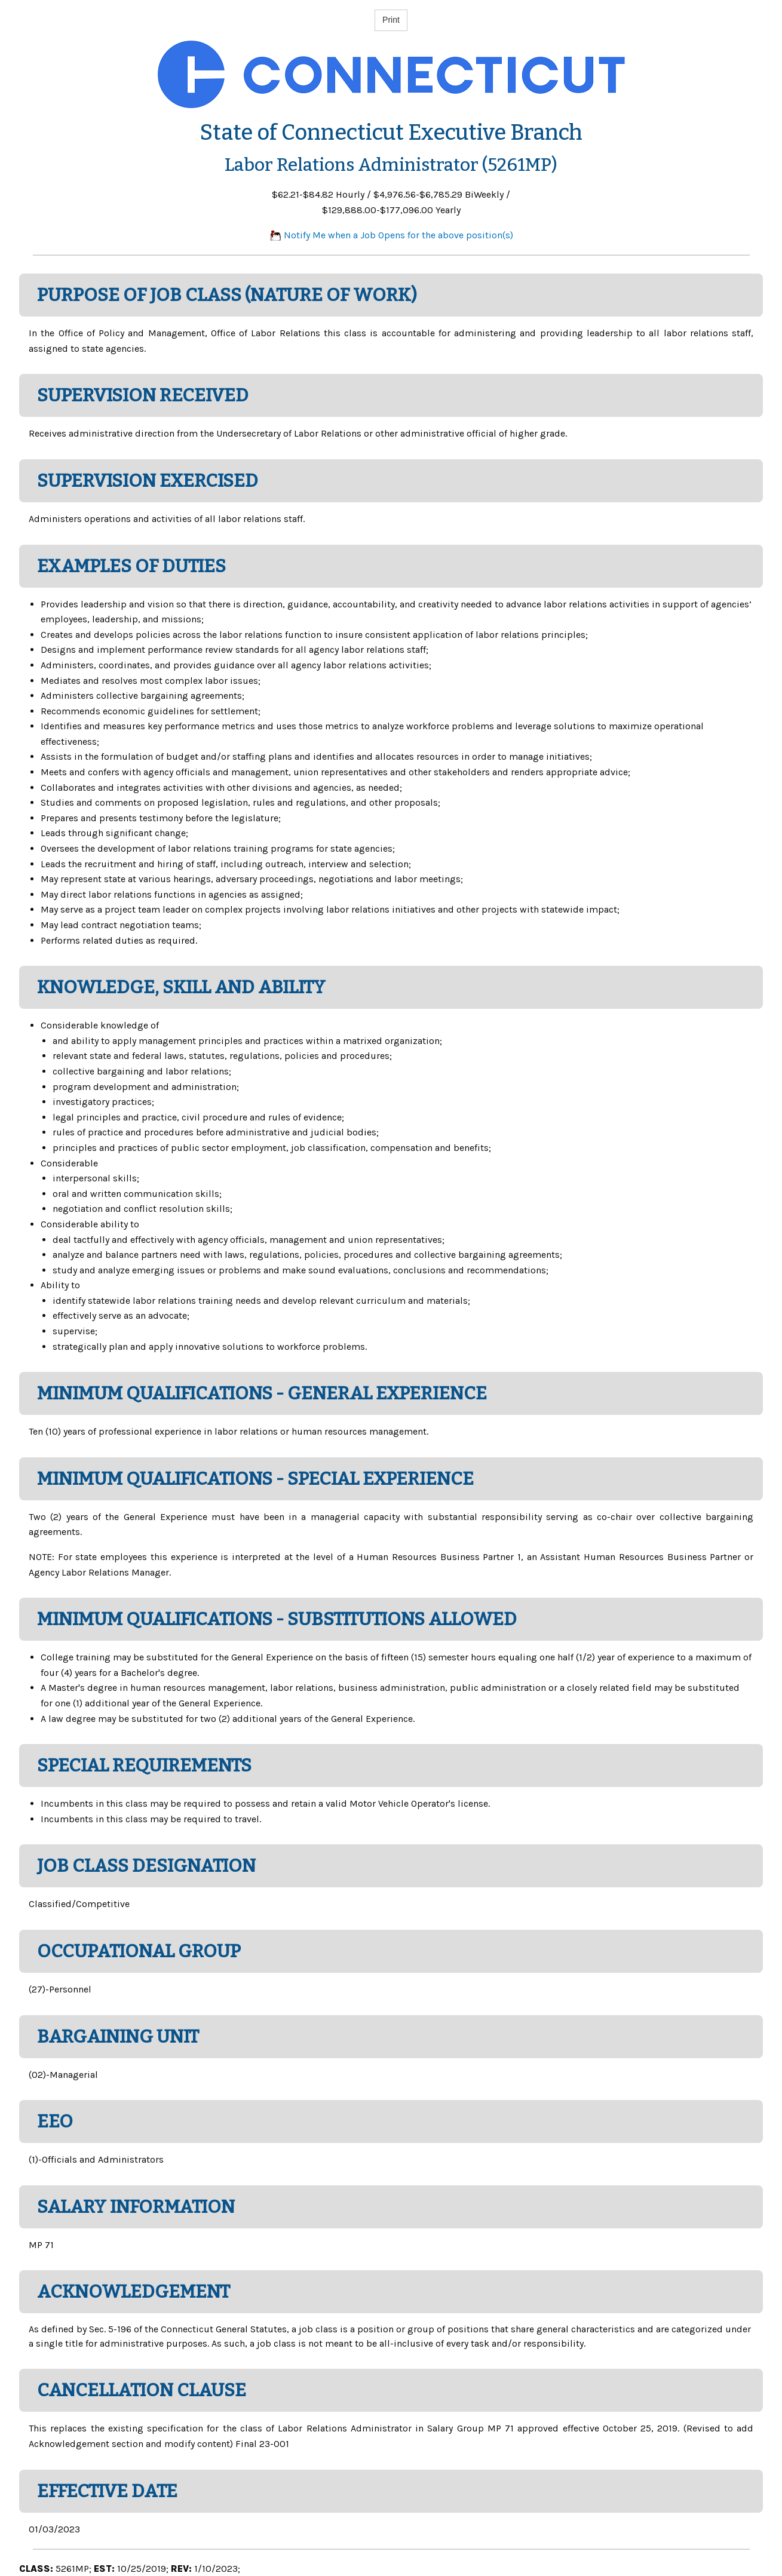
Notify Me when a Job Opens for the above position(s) (391, 235)
